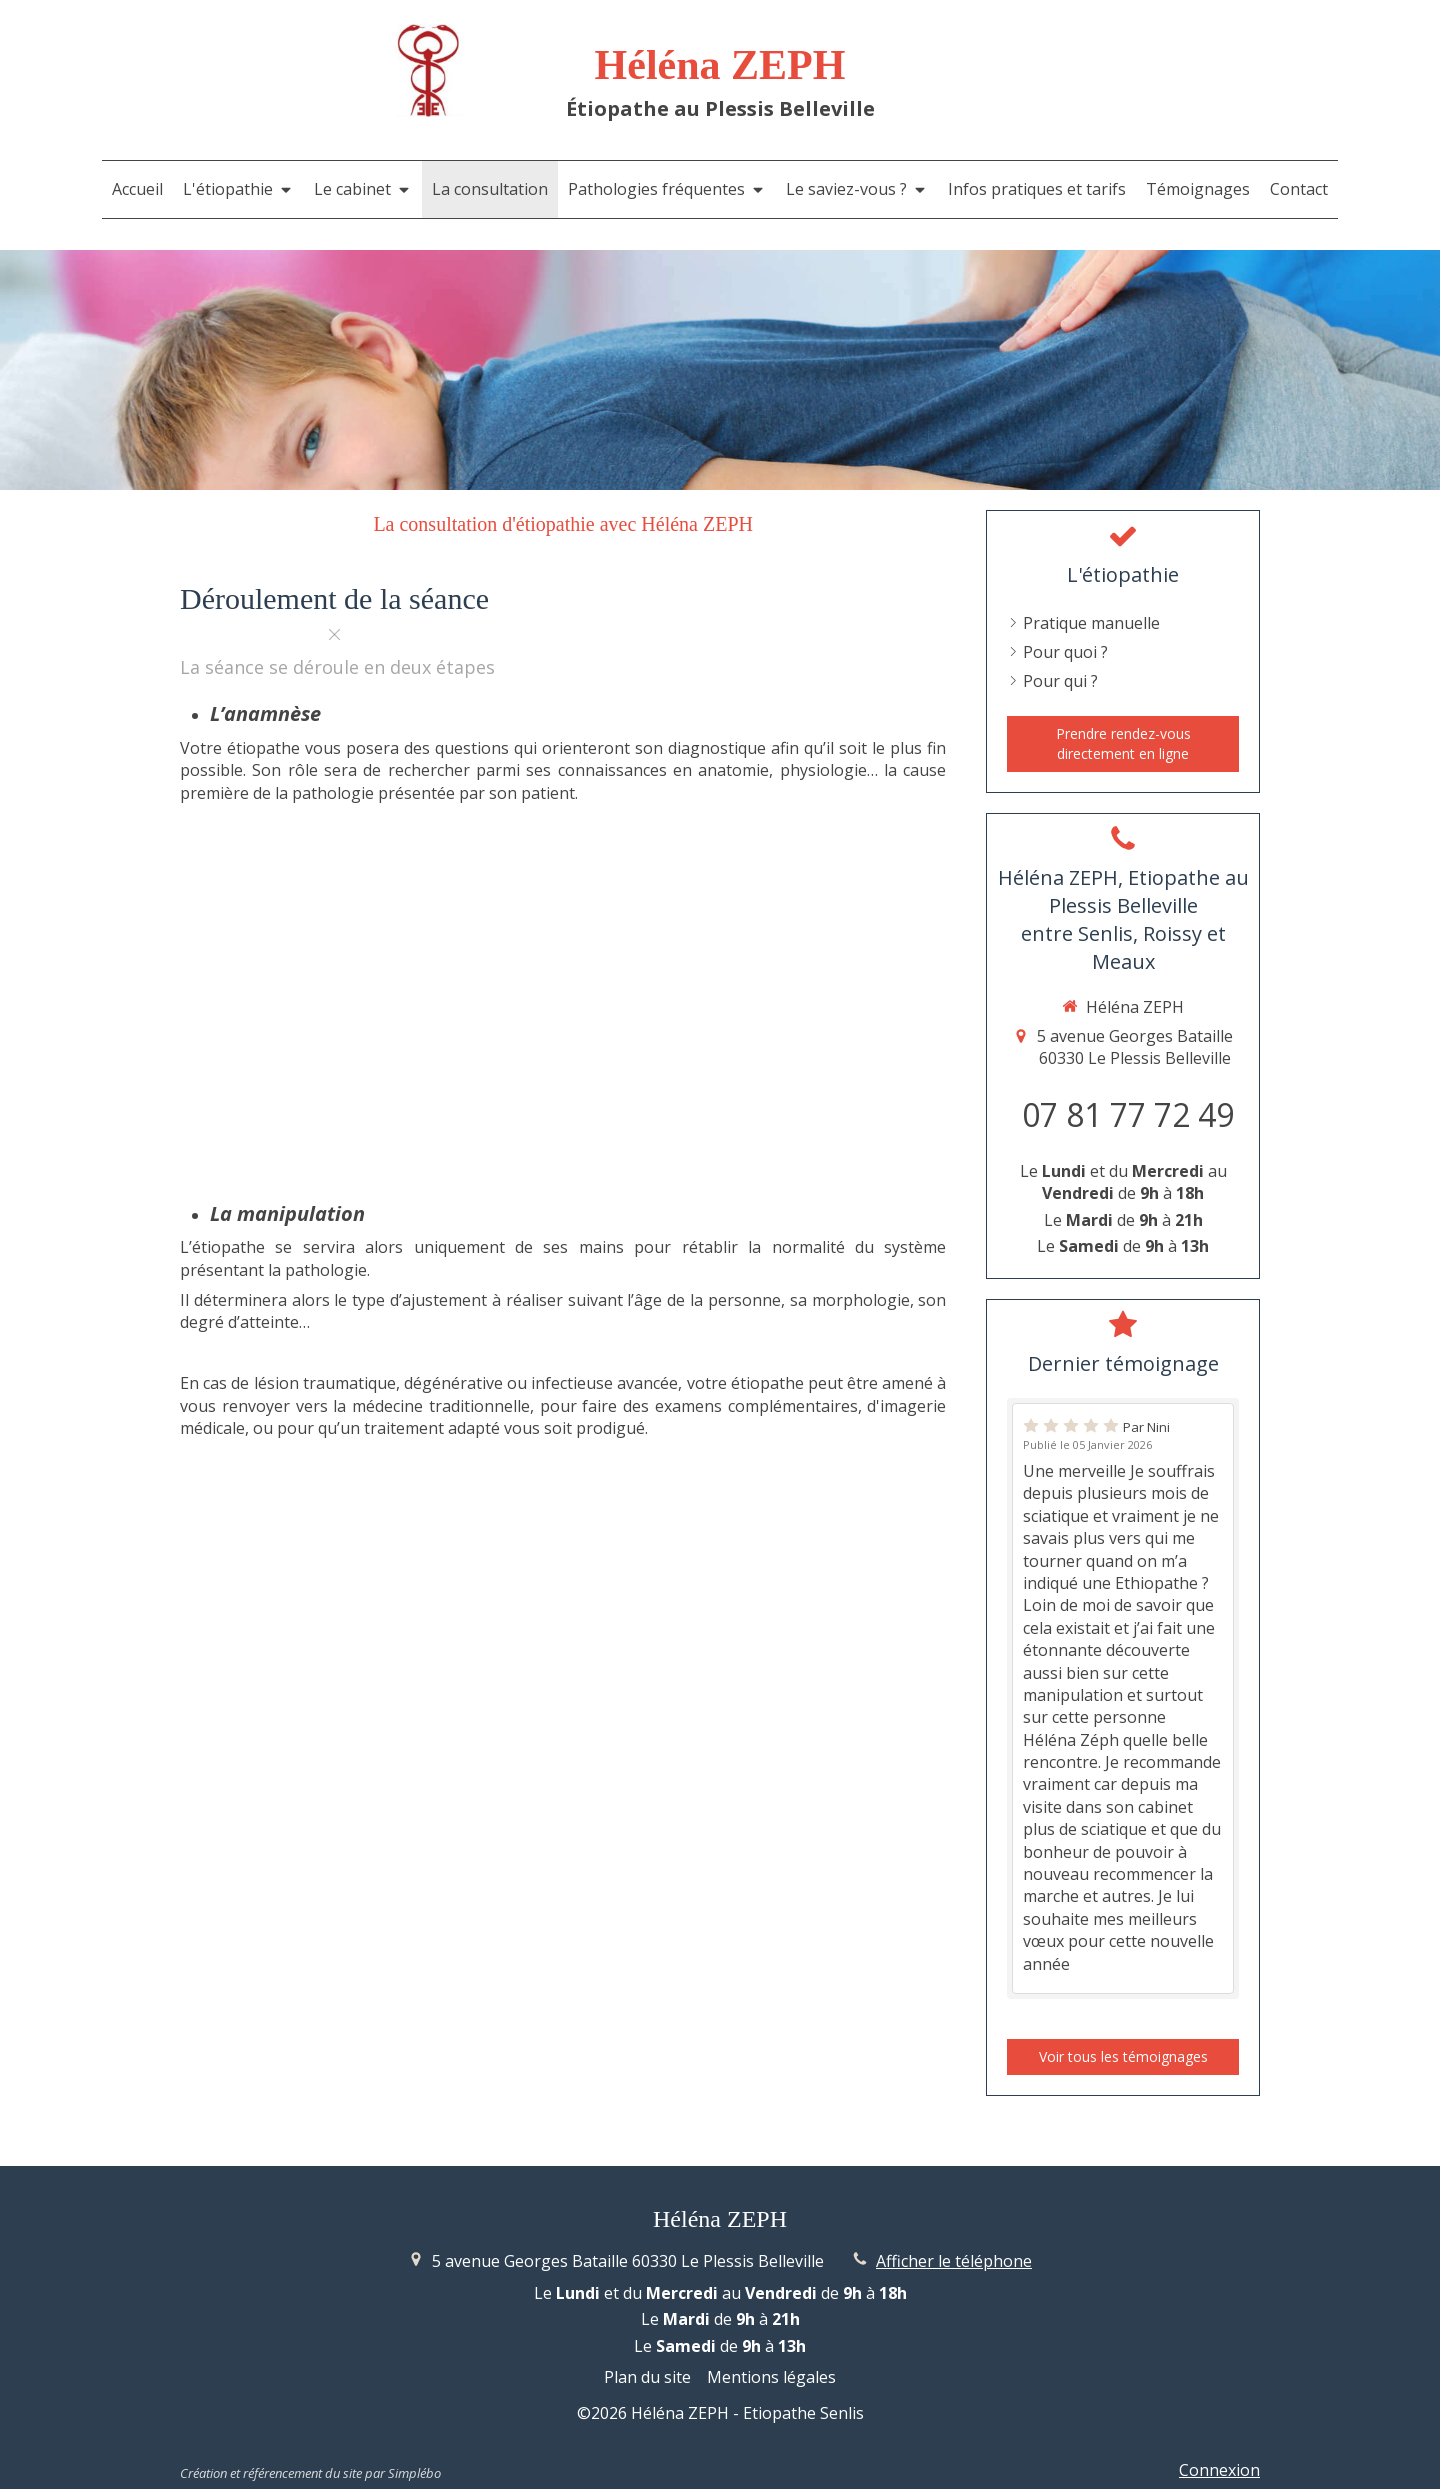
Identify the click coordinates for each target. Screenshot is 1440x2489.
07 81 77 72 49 (1128, 1114)
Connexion (1219, 2470)
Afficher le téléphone (954, 2261)
